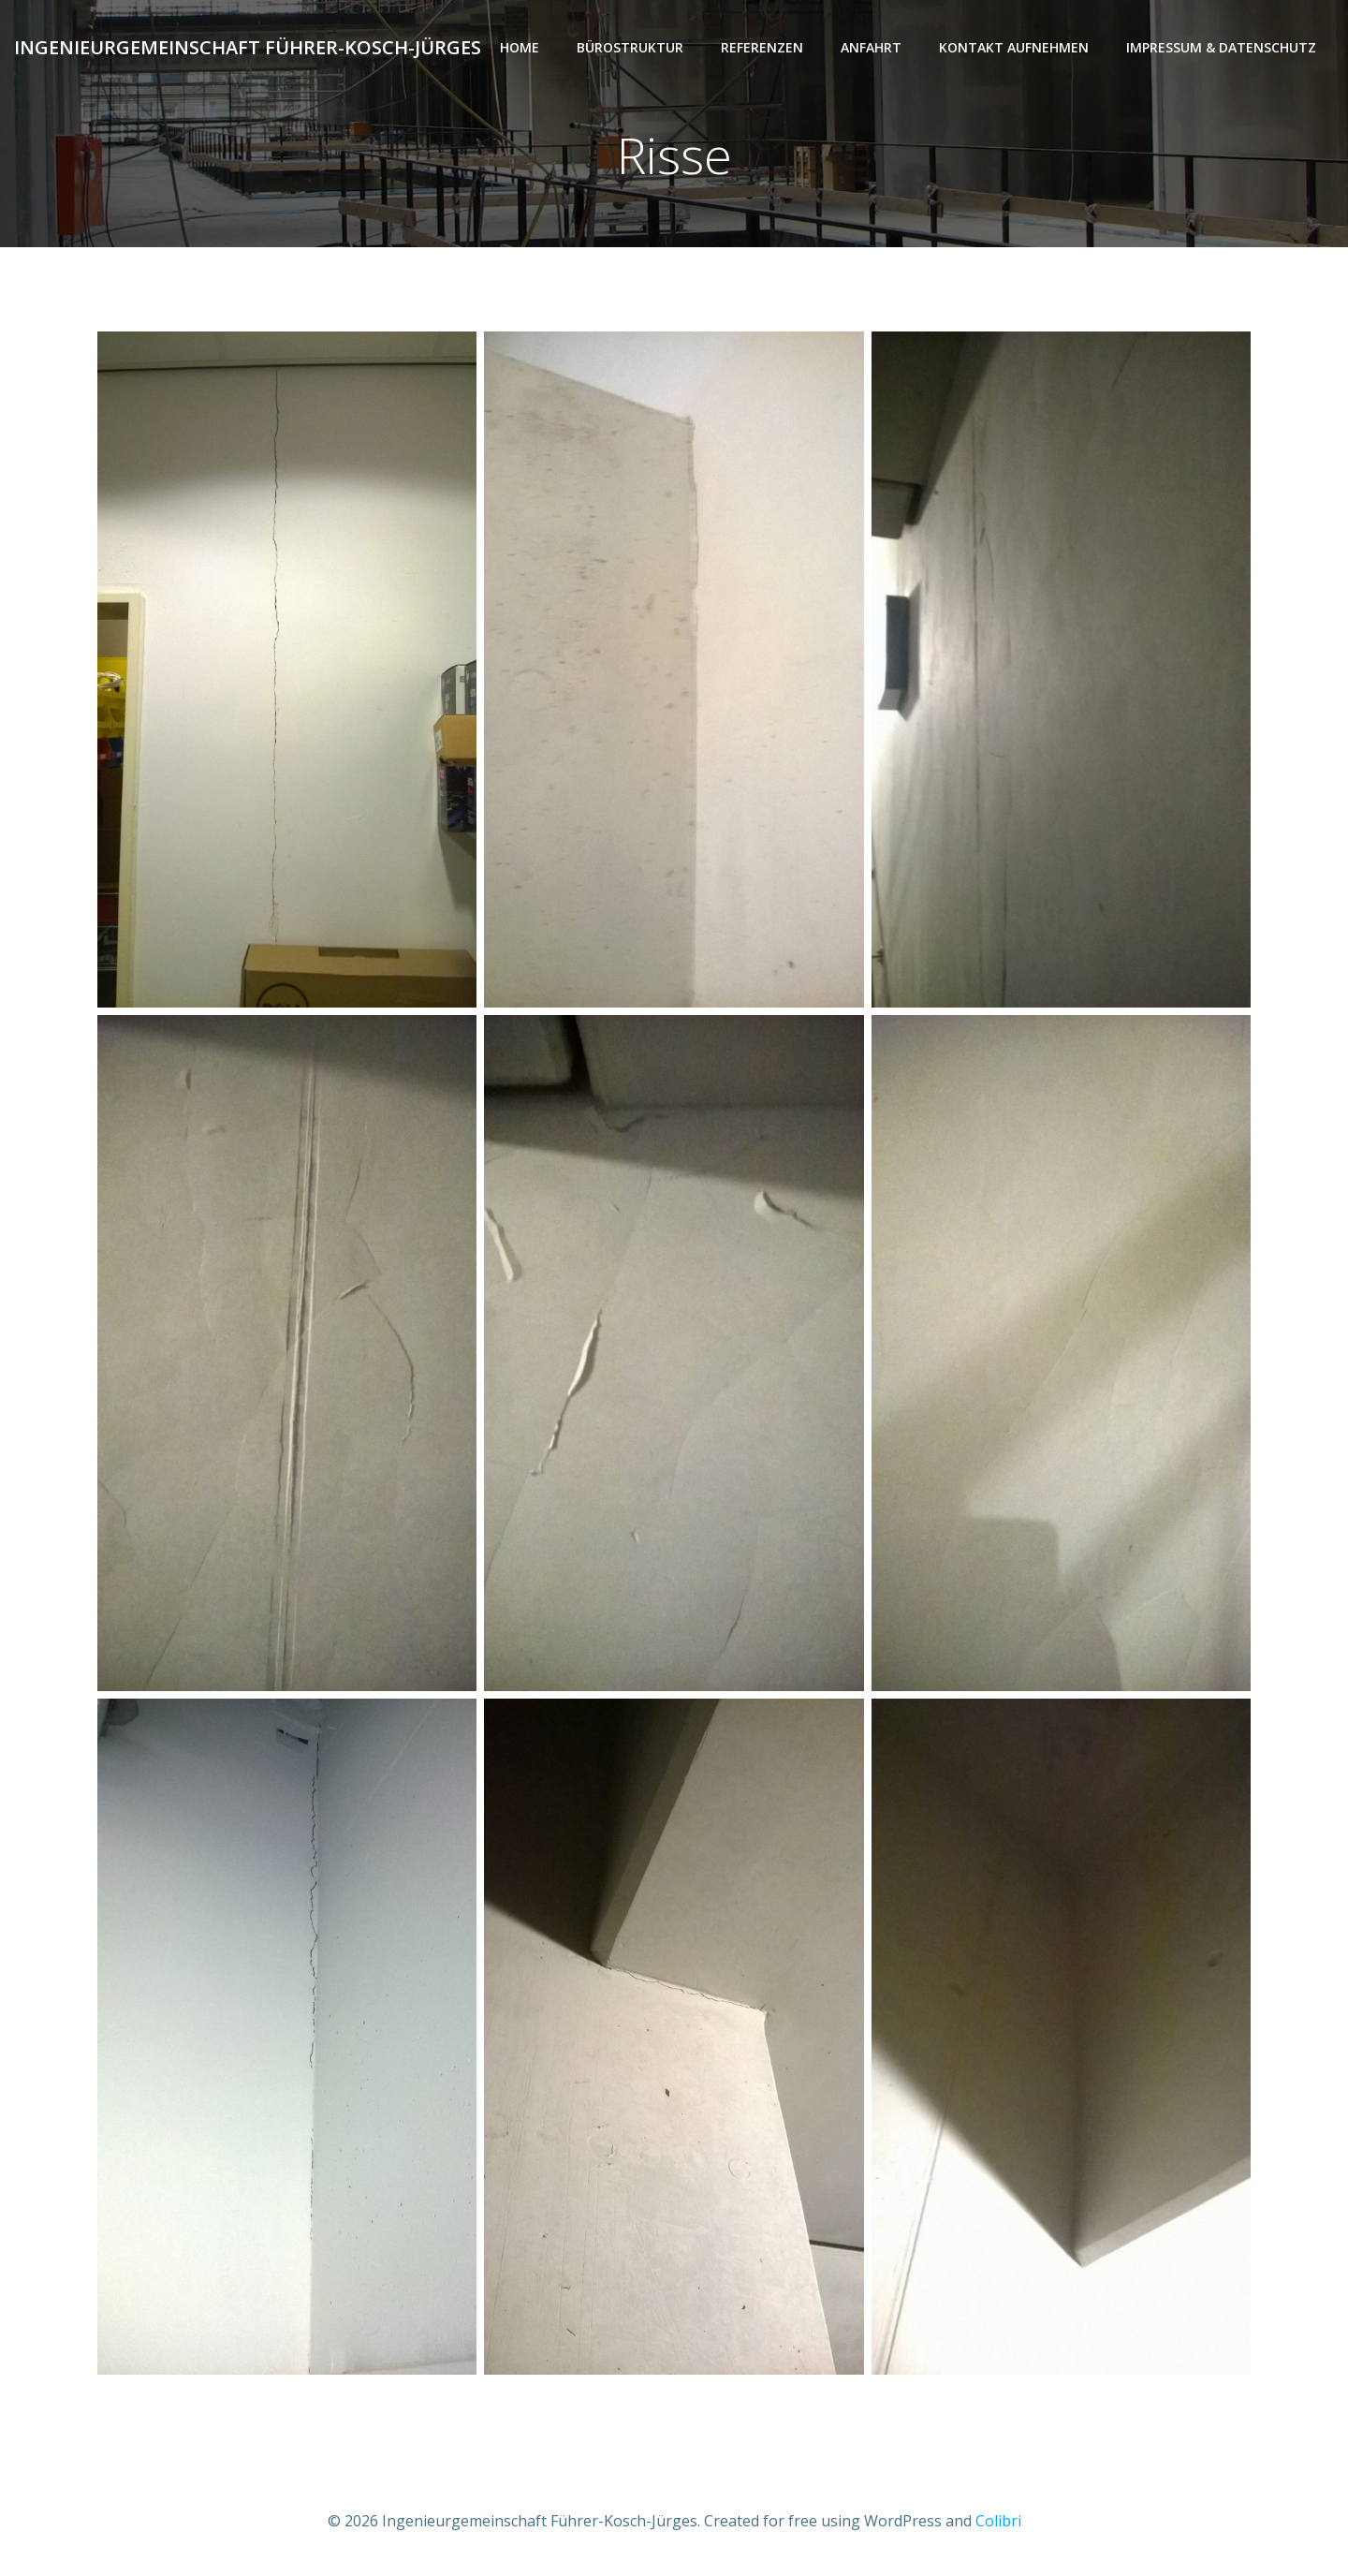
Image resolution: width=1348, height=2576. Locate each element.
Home (519, 47)
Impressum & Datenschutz (1221, 47)
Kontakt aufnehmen (1014, 47)
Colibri (998, 2520)
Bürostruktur (630, 47)
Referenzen (762, 47)
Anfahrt (871, 47)
